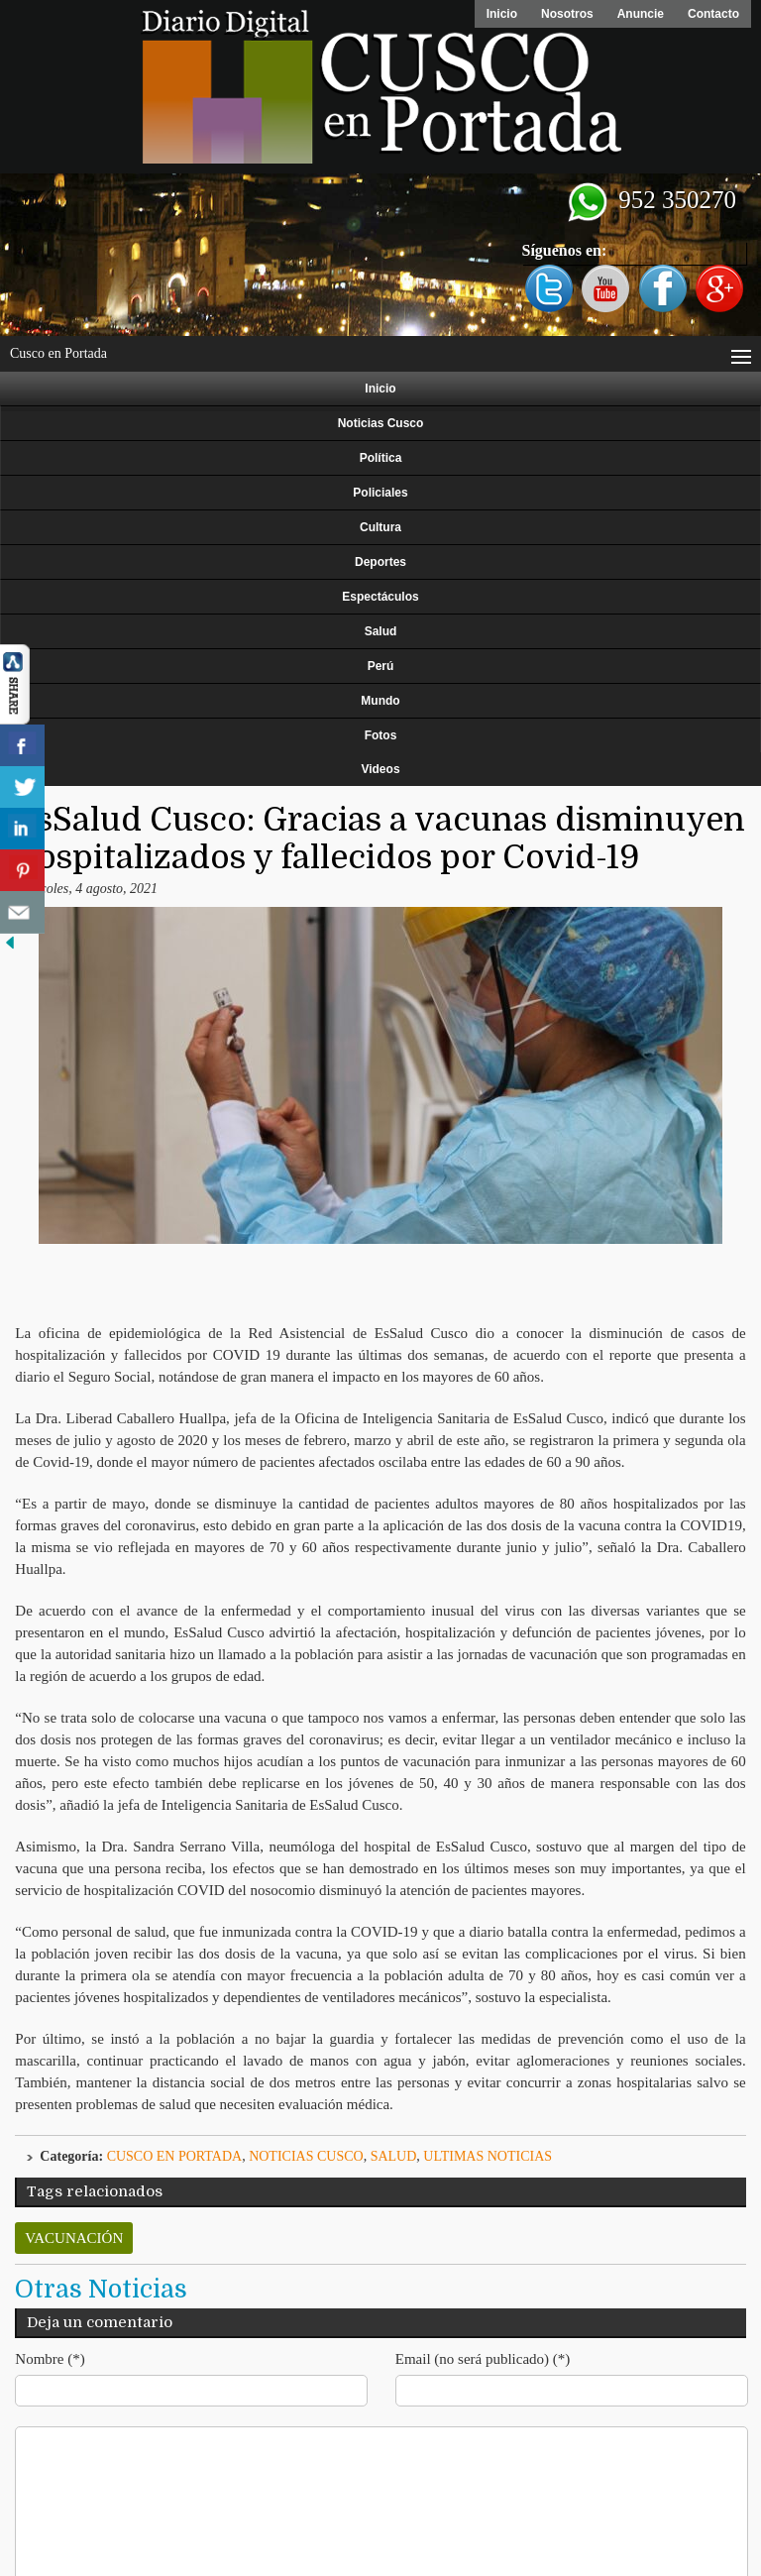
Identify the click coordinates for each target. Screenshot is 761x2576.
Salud (381, 631)
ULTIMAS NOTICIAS (487, 2156)
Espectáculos (380, 597)
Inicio (502, 14)
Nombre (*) (49, 2359)
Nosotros (567, 14)
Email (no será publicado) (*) (483, 2359)
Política (381, 458)
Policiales (380, 493)
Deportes (380, 562)
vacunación (74, 2238)
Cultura (380, 527)
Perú (381, 666)
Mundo (380, 701)
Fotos (381, 735)
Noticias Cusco (381, 423)
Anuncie (640, 14)
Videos (380, 769)
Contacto (713, 14)
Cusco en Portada (175, 2156)
